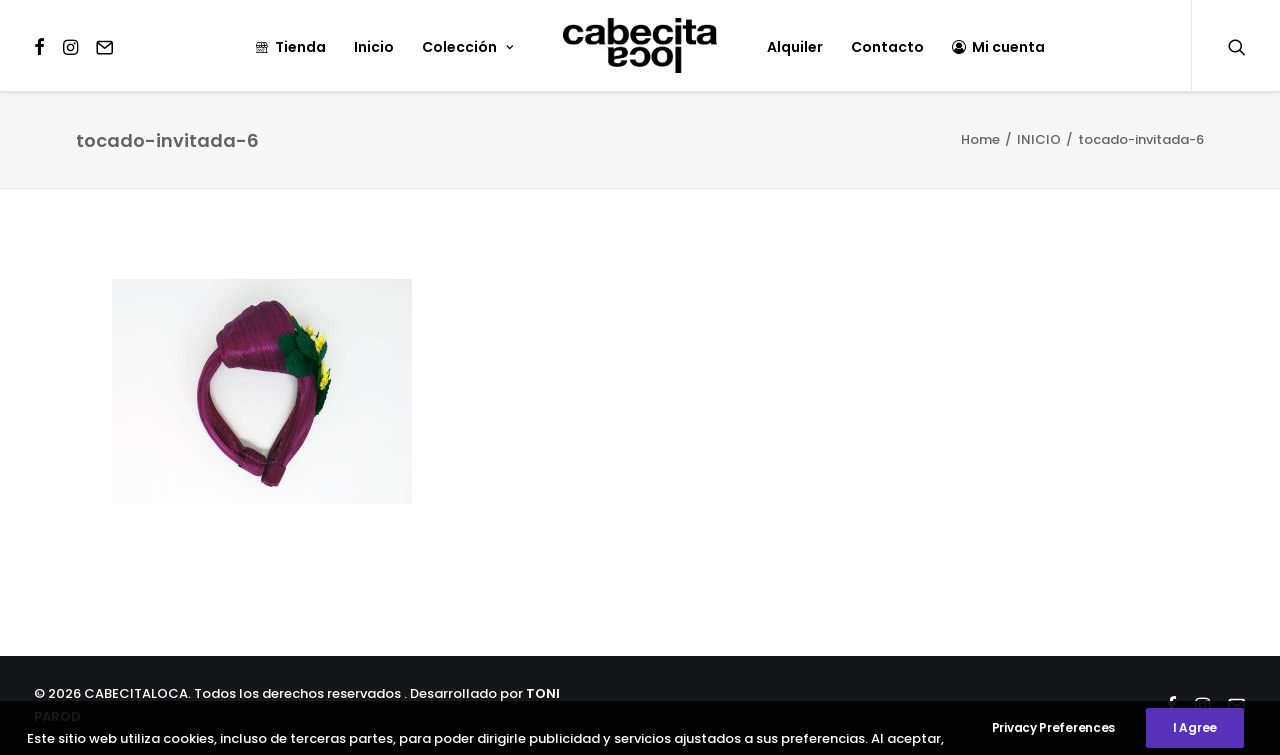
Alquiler (795, 47)
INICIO (1039, 139)
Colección (467, 47)
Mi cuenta (998, 47)
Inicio (374, 47)
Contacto (887, 47)
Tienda (290, 47)
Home (980, 139)
